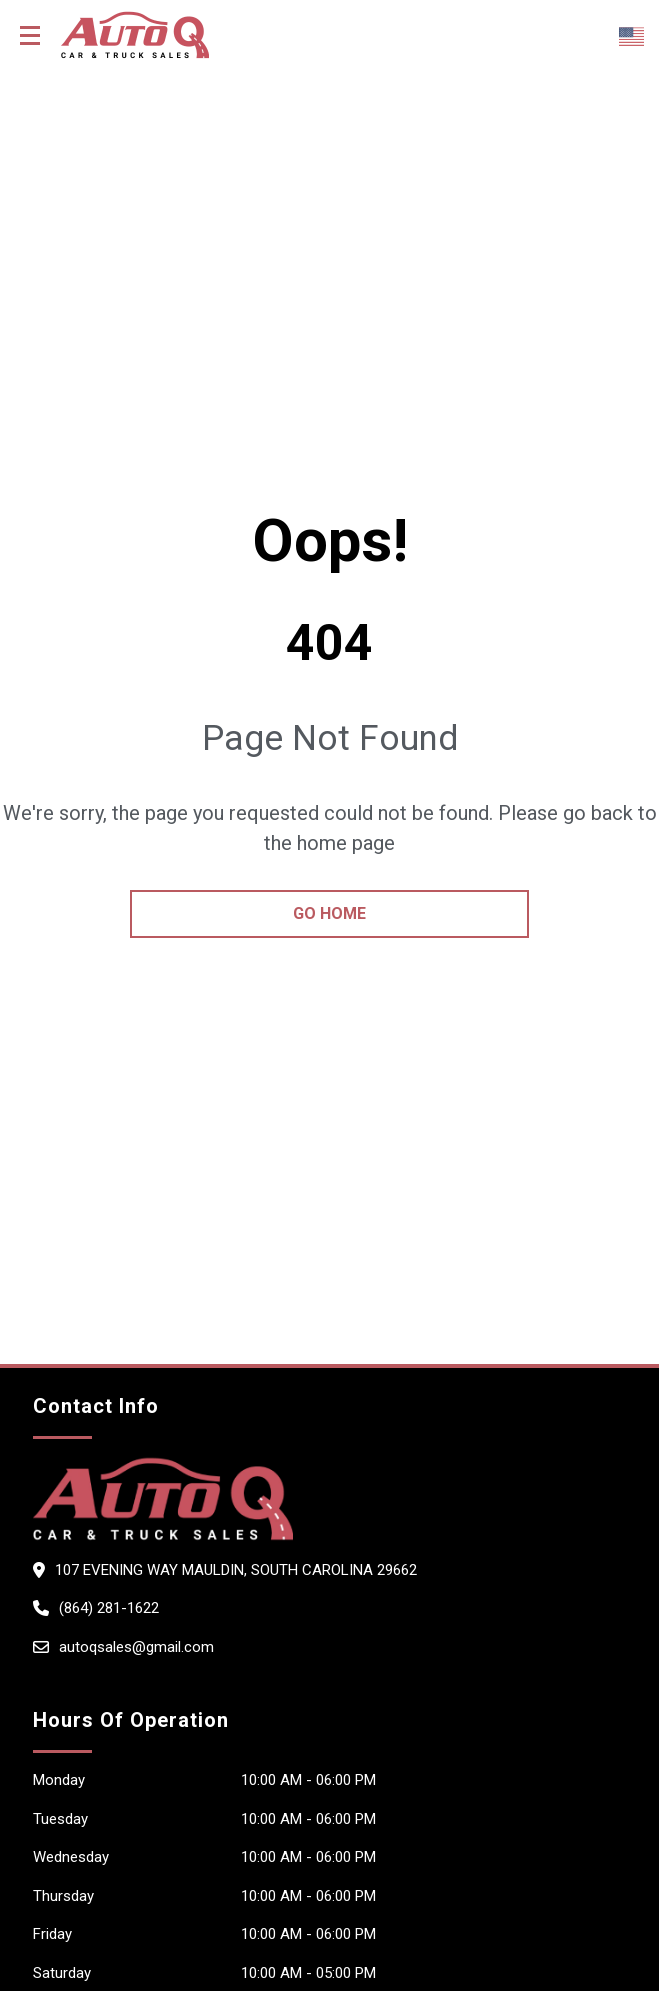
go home (329, 913)
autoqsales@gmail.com (136, 1647)
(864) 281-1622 (109, 1608)
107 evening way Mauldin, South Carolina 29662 (236, 1570)
